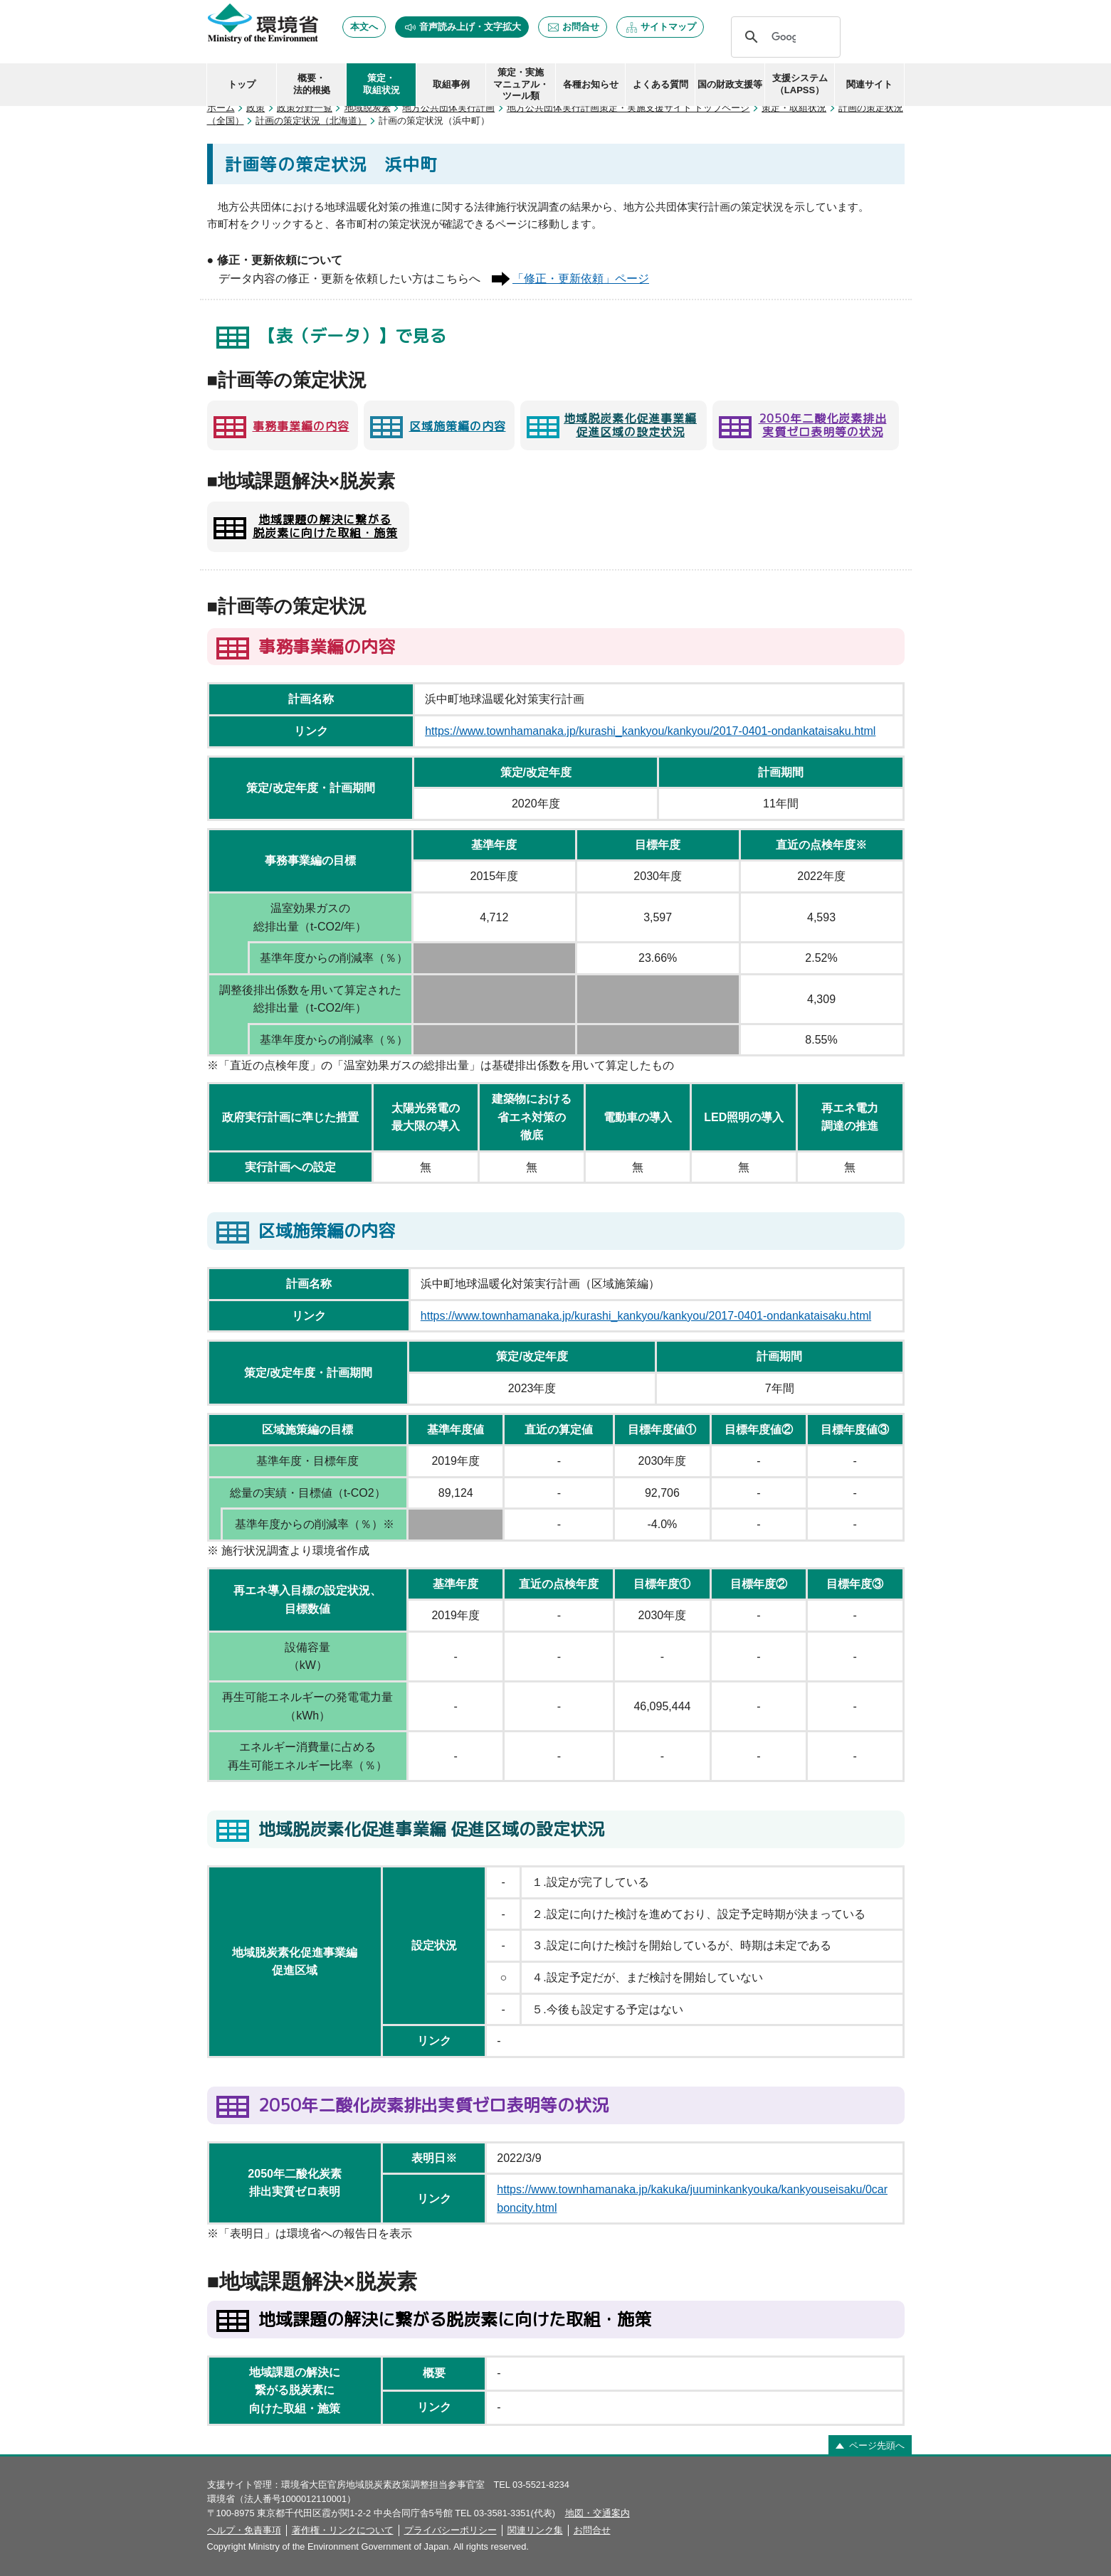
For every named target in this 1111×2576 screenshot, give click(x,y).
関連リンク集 (535, 2530)
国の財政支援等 (729, 84)
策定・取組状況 (794, 107)
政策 (255, 107)
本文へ (364, 26)
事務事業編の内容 (301, 426)
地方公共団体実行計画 (448, 107)
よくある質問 (660, 84)
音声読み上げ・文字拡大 (470, 26)
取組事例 (451, 84)
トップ (242, 84)
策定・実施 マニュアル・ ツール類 (521, 84)
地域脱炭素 (367, 107)
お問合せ (580, 26)
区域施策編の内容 (457, 426)
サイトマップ (668, 26)
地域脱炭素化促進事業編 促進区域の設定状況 (630, 425)
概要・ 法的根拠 (311, 84)
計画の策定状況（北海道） (311, 120)
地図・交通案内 (597, 2513)
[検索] (784, 37)
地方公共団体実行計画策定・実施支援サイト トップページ (628, 107)
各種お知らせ (590, 84)
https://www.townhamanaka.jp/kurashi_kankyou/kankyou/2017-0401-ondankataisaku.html (650, 731)
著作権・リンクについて (343, 2530)
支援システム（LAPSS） (800, 84)
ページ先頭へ (877, 2445)
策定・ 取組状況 (381, 84)
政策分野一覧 (304, 107)
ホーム (221, 107)
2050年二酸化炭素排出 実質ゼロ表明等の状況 (823, 425)
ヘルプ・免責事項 (244, 2530)
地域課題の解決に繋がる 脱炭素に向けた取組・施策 (325, 526)
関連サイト (869, 84)
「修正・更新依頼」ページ (580, 278)
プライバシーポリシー (450, 2530)
